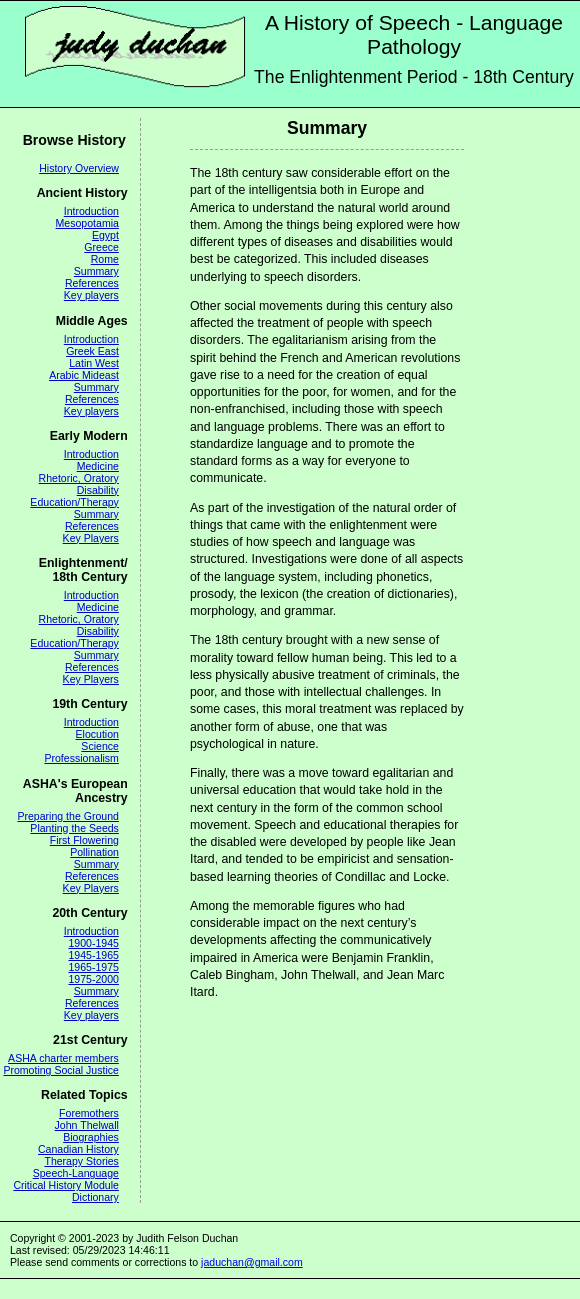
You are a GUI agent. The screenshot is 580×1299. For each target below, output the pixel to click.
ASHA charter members (63, 1058)
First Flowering (84, 840)
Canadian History (78, 1149)
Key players (91, 295)
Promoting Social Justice (60, 1070)
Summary (96, 271)
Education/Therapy (74, 502)
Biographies (91, 1137)
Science (100, 746)
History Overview (79, 168)
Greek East (92, 351)
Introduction (91, 211)
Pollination (94, 852)
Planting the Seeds (74, 828)
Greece (101, 247)
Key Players (91, 538)
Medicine (98, 466)
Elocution (97, 734)
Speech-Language (76, 1173)
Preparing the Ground (67, 816)
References (92, 283)
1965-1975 (93, 967)
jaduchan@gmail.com (252, 1262)
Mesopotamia (87, 223)
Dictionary (95, 1197)
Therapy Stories (81, 1161)
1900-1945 (93, 943)
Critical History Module (66, 1185)
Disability (98, 490)
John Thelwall (87, 1125)
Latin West (94, 363)
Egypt (105, 235)
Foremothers (89, 1113)
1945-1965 (93, 955)
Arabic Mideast (84, 375)
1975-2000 (93, 979)
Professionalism (81, 758)
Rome (105, 259)
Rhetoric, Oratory (79, 478)
